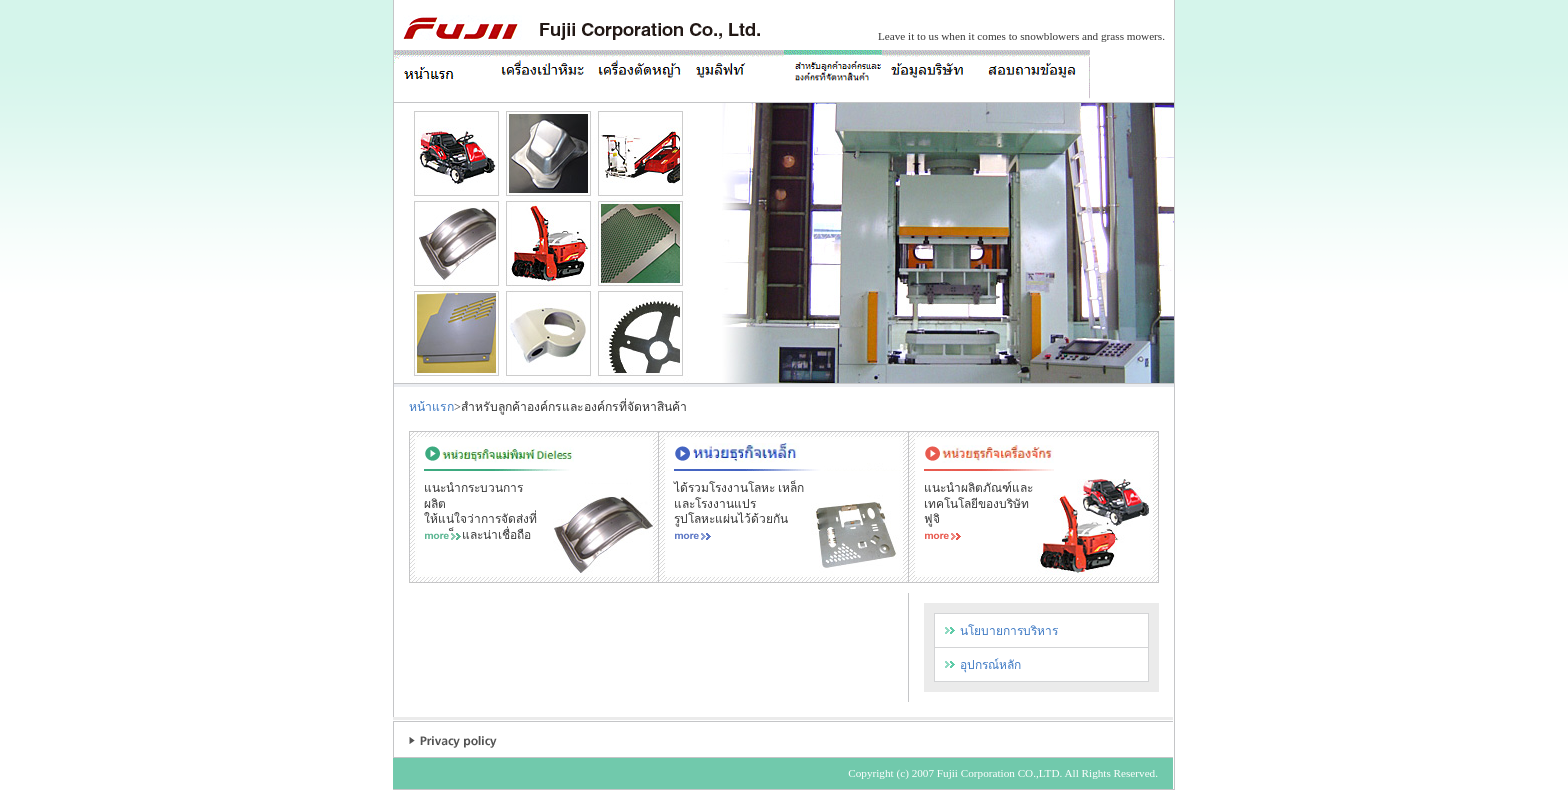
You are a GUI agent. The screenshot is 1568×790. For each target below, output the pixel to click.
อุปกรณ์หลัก (990, 665)
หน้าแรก (431, 407)
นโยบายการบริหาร (1009, 631)
